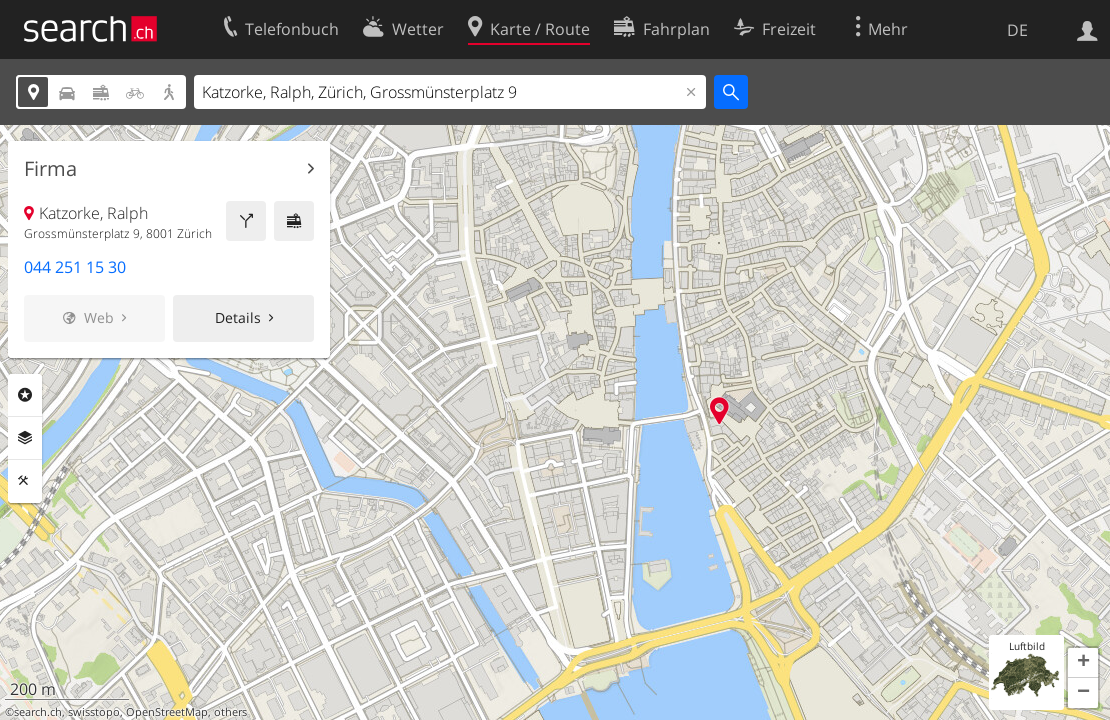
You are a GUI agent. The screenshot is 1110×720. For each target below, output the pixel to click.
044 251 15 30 (75, 267)
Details (238, 317)
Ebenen (25, 438)
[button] (1083, 663)
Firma (50, 169)
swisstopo (94, 712)
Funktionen (25, 481)
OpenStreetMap (167, 712)
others (230, 712)
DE (1017, 30)
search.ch (38, 712)
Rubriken (25, 395)
